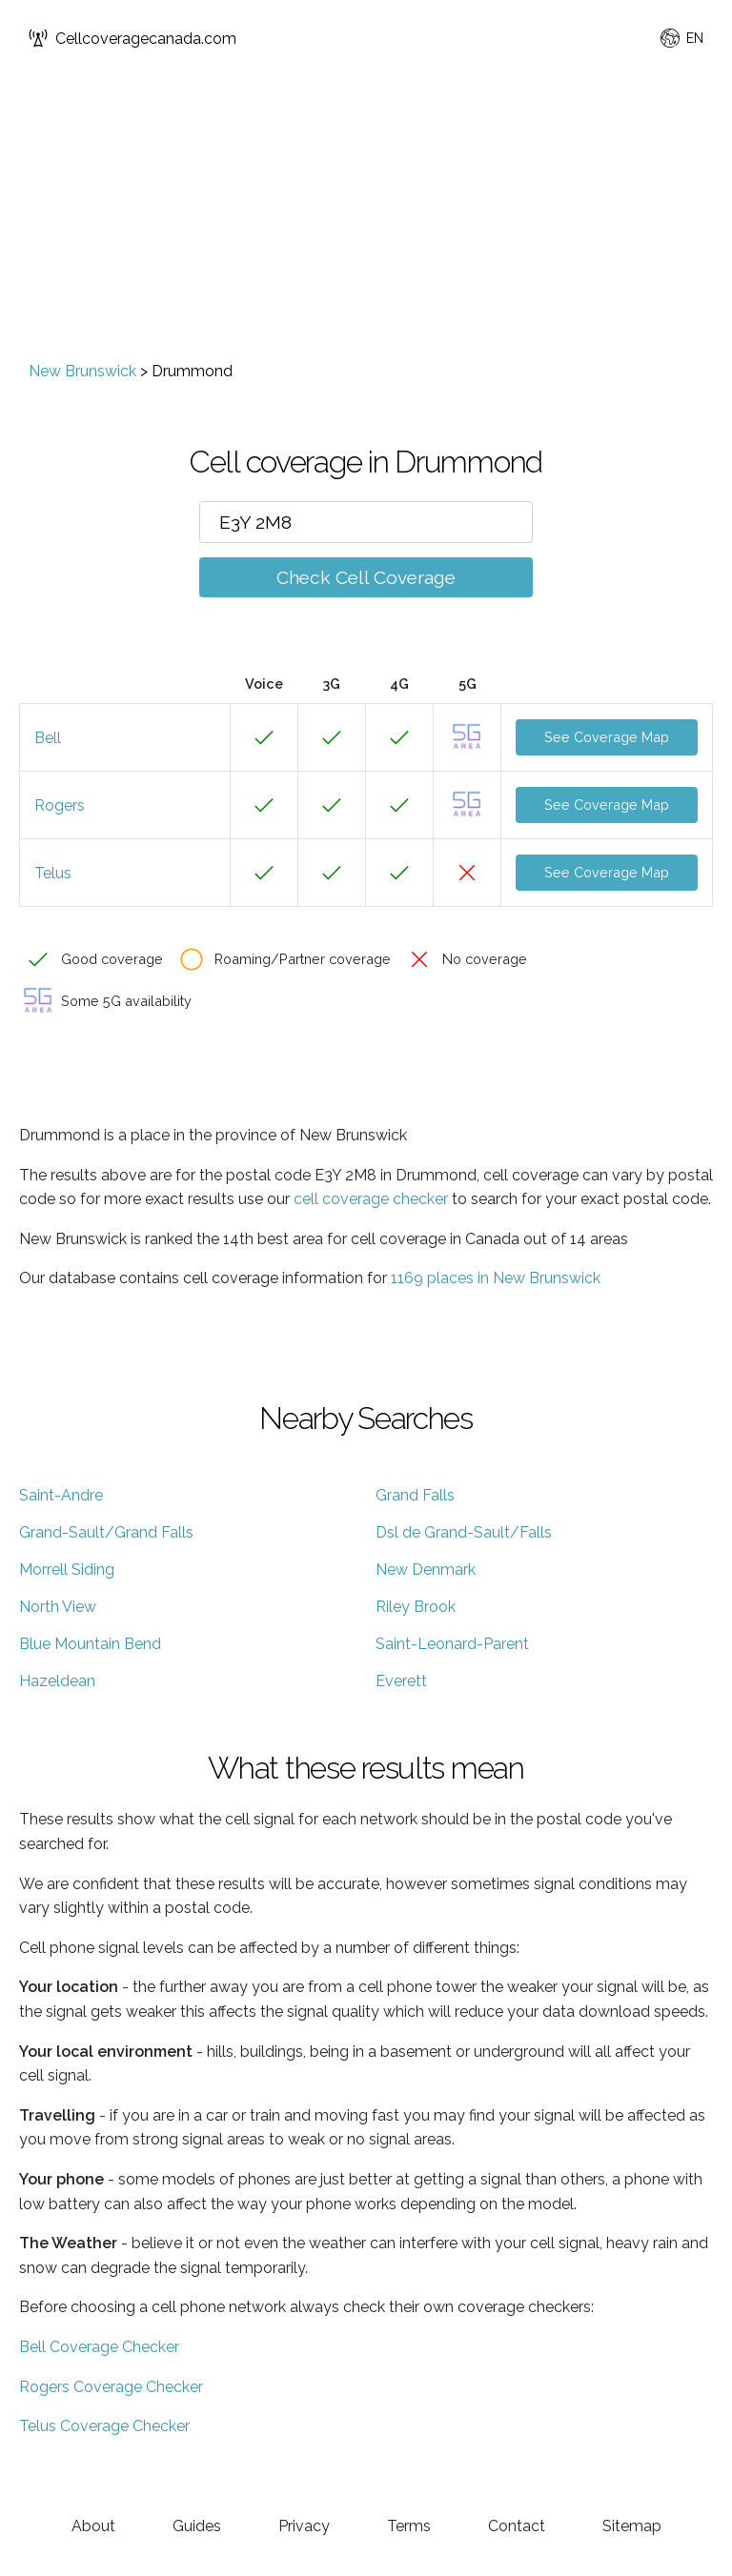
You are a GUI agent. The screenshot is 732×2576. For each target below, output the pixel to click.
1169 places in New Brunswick (495, 1278)
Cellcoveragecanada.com (132, 38)
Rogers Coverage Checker (111, 2387)
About (93, 2526)
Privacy (304, 2526)
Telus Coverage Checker (104, 2426)
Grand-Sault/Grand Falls (106, 1532)
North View (57, 1607)
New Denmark (426, 1569)
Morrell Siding (66, 1569)
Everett (401, 1681)
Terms (409, 2526)
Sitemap (631, 2526)
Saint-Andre (61, 1495)
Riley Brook (416, 1607)
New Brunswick (82, 371)
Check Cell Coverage (366, 577)
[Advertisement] (366, 219)
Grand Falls (415, 1495)
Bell (47, 738)
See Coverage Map (606, 737)
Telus (52, 873)
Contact (516, 2526)
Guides (197, 2526)
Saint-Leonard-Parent (452, 1644)
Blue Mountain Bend (90, 1644)
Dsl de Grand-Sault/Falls (464, 1532)
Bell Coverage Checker (99, 2347)
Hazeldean (57, 1681)
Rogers (59, 805)
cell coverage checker (371, 1199)
